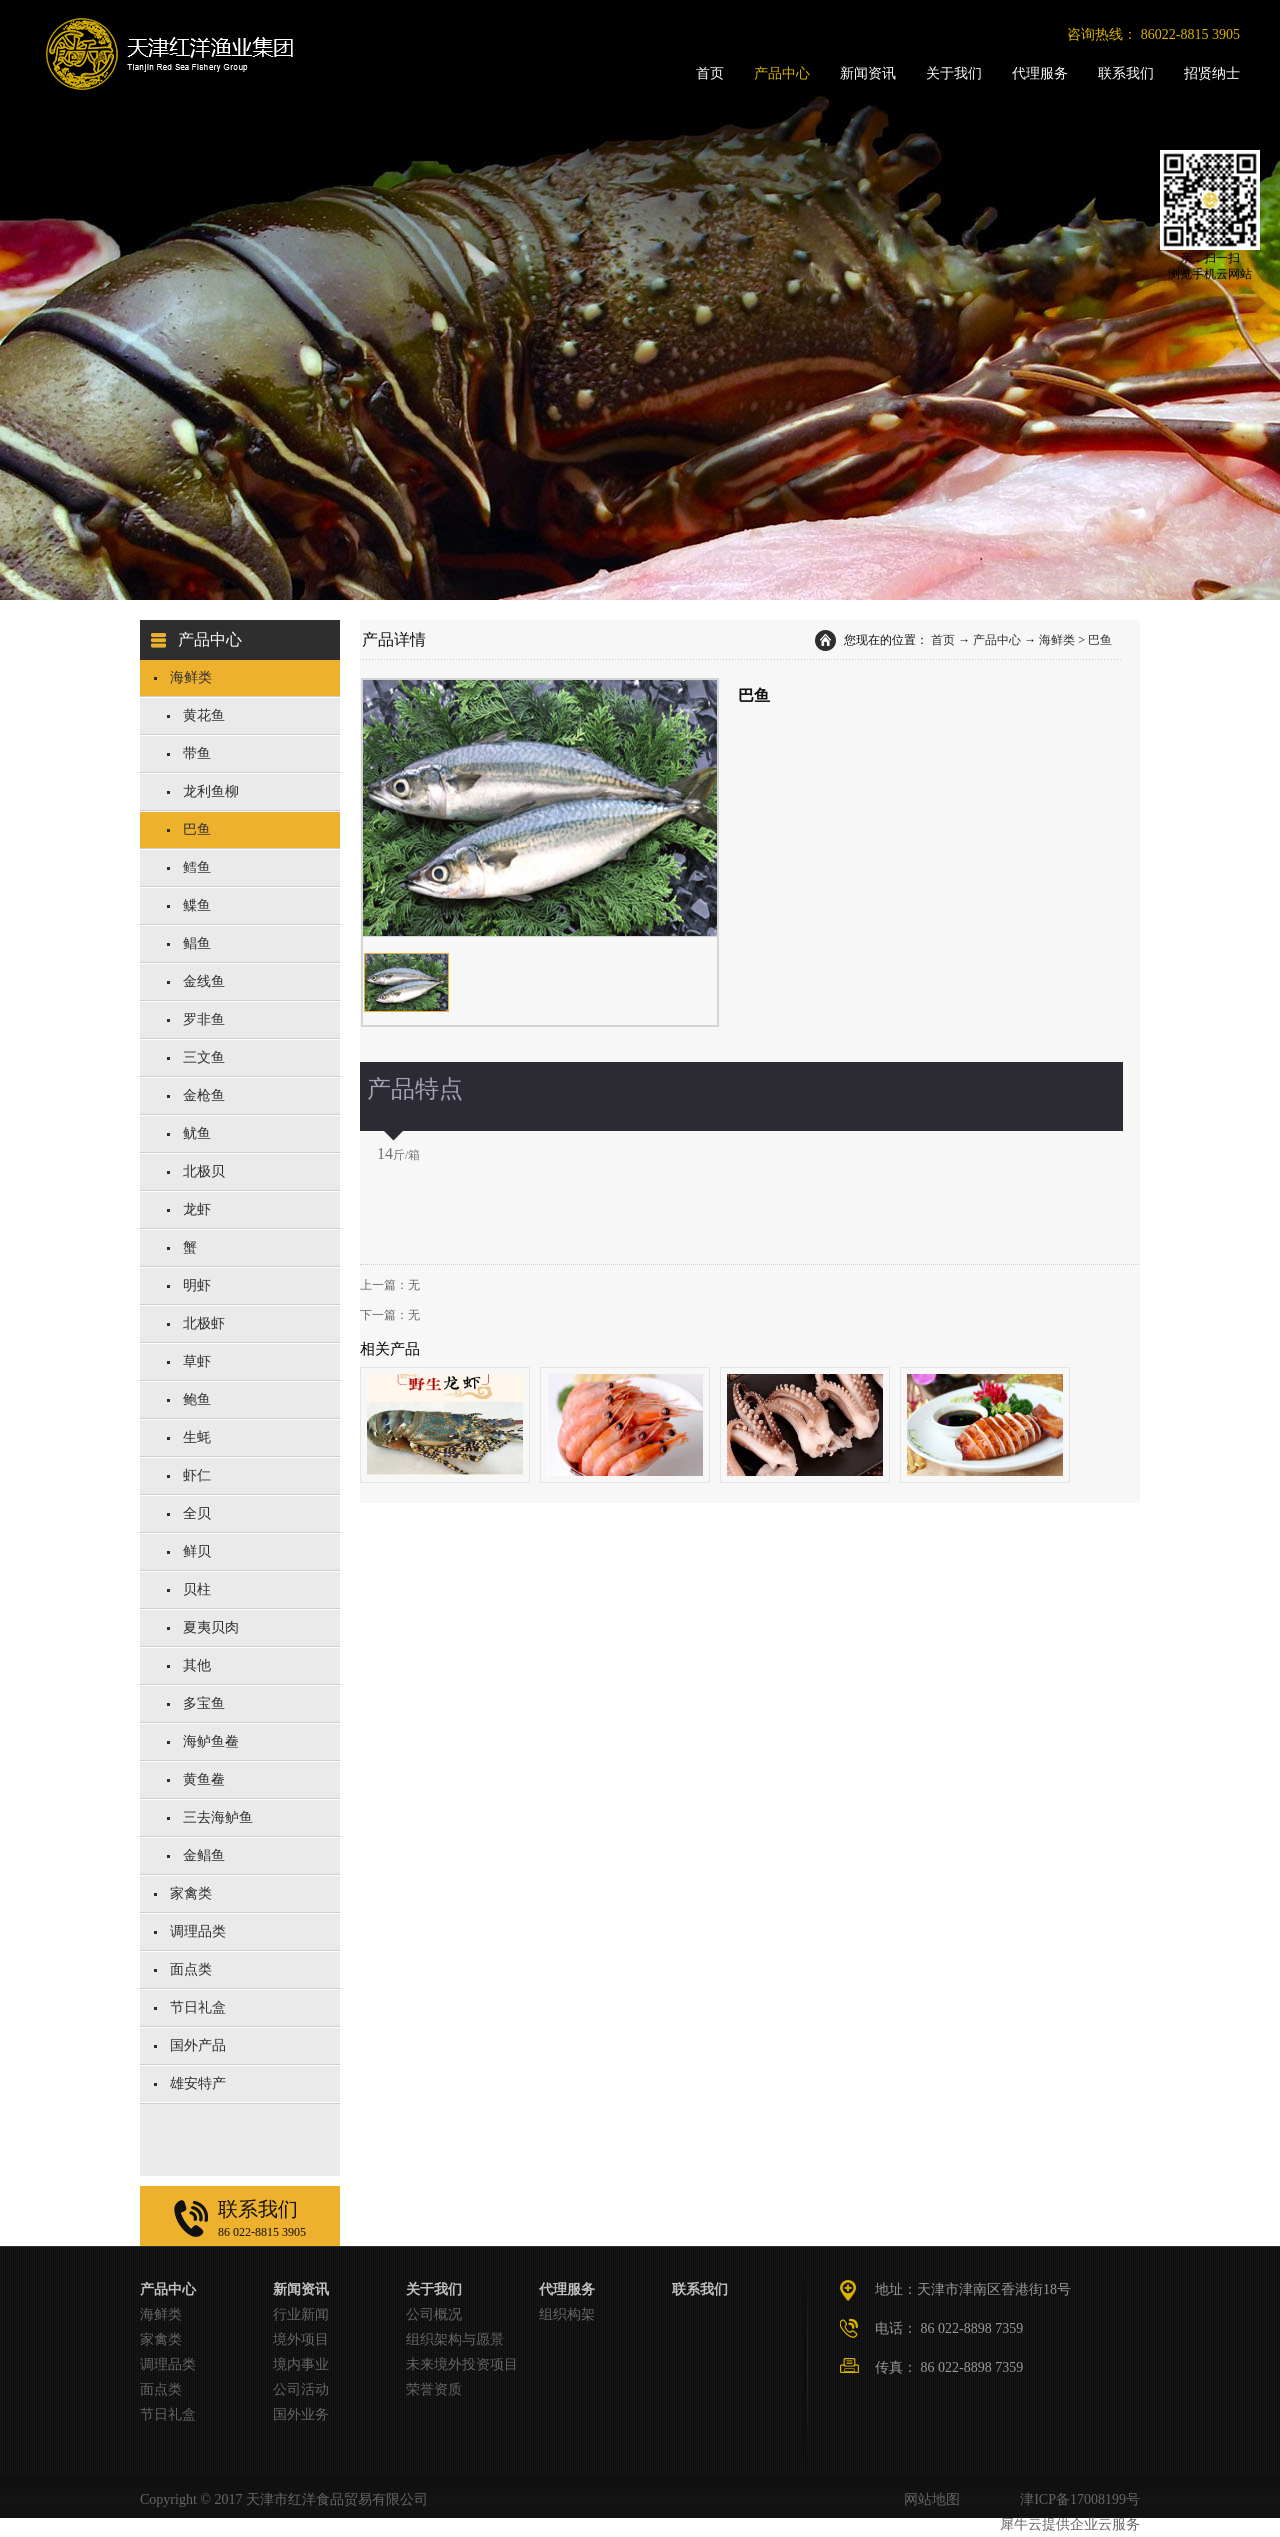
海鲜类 (1057, 640)
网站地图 (928, 2499)
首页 (943, 640)
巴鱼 (1100, 640)
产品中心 (997, 640)
